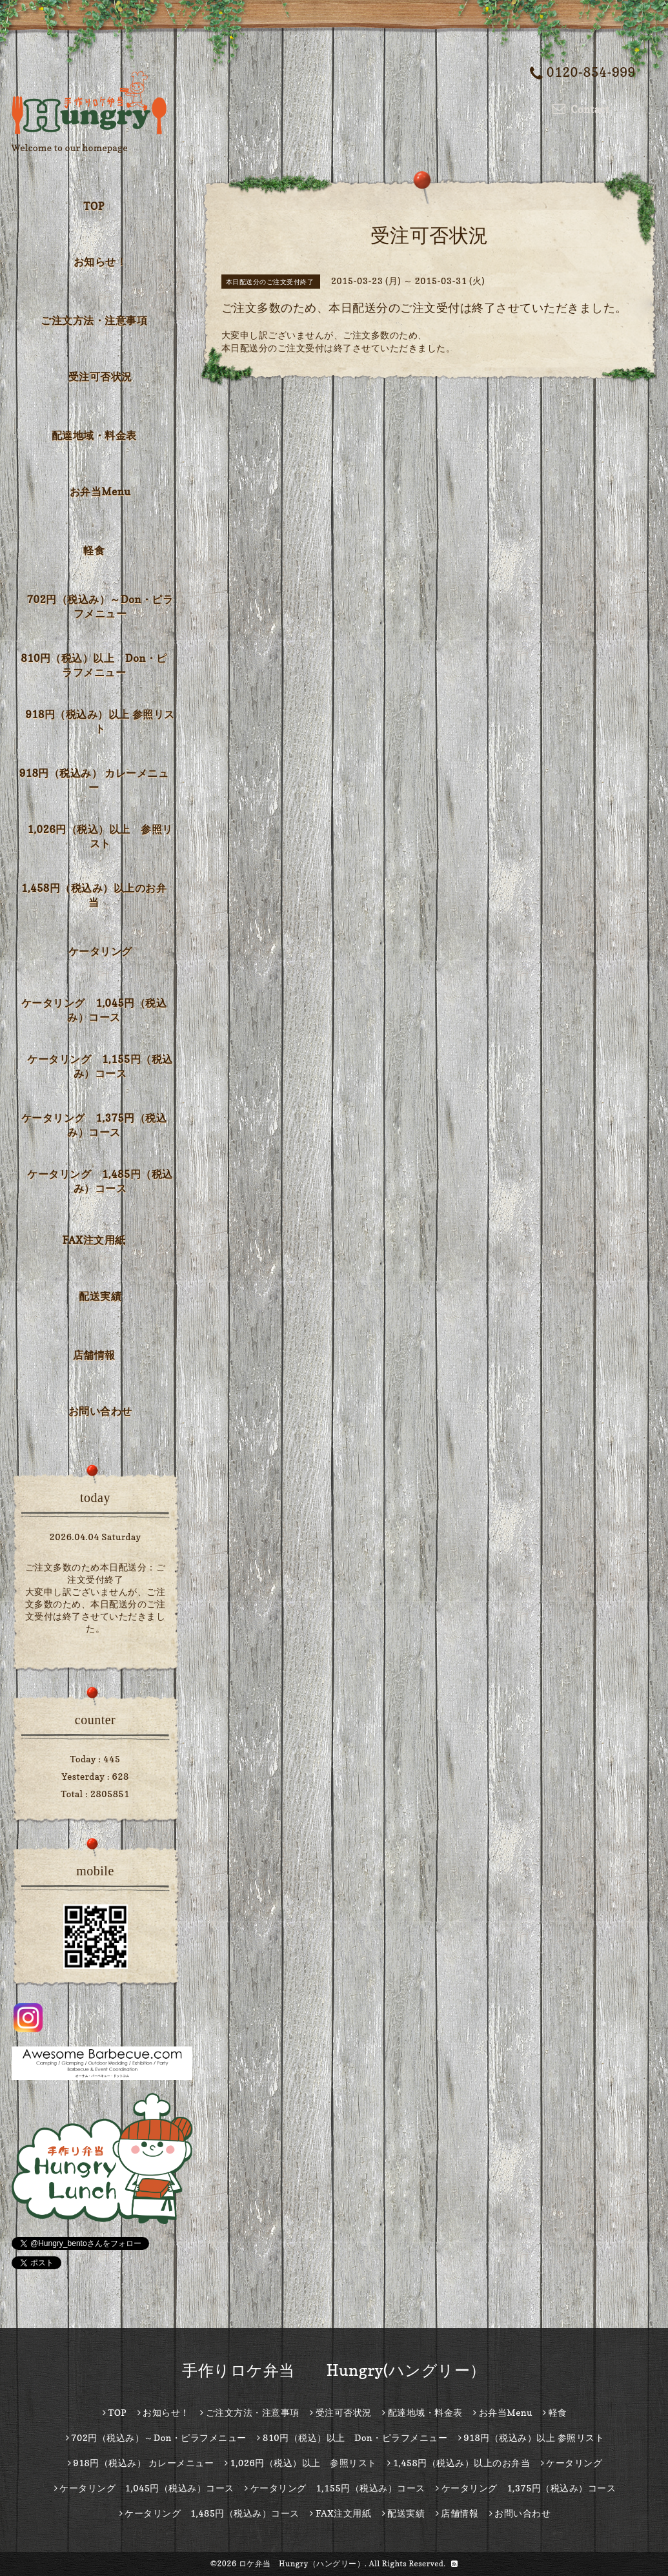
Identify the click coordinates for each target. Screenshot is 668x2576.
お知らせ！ (100, 261)
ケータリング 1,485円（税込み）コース (99, 1181)
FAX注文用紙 (93, 1239)
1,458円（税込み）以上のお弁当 (94, 895)
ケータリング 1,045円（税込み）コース (94, 1010)
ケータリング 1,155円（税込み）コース (99, 1066)
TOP (93, 206)
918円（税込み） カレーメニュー (94, 780)
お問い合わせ (100, 1411)
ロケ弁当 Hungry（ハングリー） (302, 2563)
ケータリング (100, 951)
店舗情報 (94, 1354)
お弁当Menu (100, 491)
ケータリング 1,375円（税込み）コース (94, 1125)
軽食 (94, 550)
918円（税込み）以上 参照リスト (100, 721)
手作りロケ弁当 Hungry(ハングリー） (334, 2370)
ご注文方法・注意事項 (94, 320)
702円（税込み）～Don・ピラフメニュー (100, 606)
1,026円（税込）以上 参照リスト (99, 836)
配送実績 (100, 1296)
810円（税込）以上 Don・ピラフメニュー (94, 665)
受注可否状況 (100, 376)
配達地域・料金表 (94, 435)
